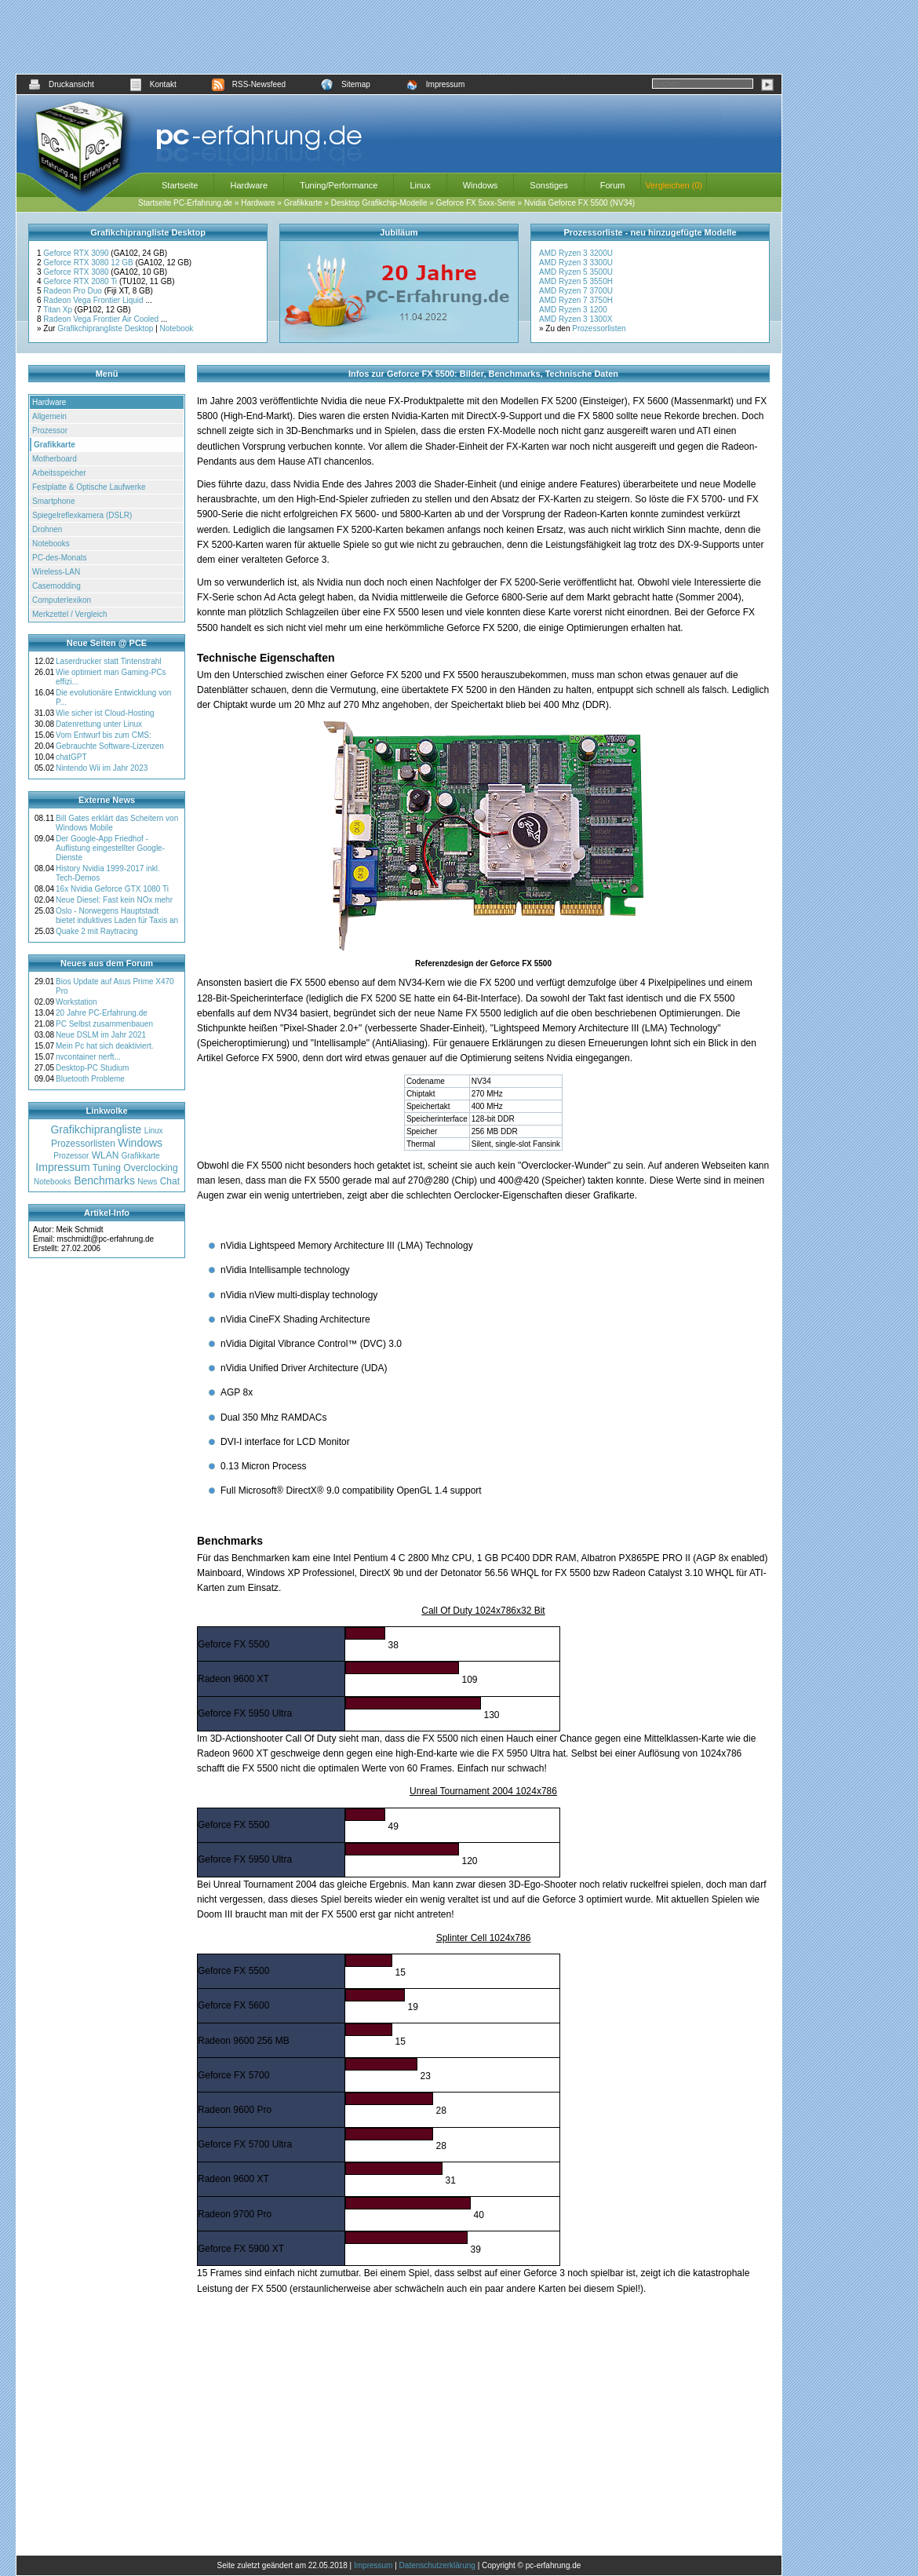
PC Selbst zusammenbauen (104, 1024)
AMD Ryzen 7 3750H (576, 300)
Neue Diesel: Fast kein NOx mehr (114, 900)
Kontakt (153, 84)
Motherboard (54, 458)
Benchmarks (104, 1180)
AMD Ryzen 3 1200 (573, 309)
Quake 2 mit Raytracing (97, 931)
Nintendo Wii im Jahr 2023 (102, 768)
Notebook (177, 328)
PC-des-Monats (59, 557)
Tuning (107, 1167)
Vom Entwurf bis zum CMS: (103, 735)
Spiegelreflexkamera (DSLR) (82, 515)
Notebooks (51, 543)
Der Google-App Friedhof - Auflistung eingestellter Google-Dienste (110, 848)
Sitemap (345, 84)
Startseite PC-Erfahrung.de (185, 203)
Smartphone (53, 501)
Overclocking (150, 1167)
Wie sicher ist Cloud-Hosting (105, 713)
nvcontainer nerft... (88, 1057)
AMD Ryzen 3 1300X (575, 319)
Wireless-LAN (56, 571)
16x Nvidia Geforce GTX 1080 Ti (112, 889)
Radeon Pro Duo (73, 290)
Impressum (435, 84)
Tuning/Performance (338, 185)
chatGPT (71, 757)
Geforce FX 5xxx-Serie (475, 203)
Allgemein (49, 416)
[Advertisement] (399, 37)
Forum (612, 185)
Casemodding (56, 586)
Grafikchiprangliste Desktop (105, 328)
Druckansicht (61, 84)
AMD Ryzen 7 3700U (576, 290)
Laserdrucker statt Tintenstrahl (109, 661)
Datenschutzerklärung (437, 2565)
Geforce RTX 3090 (77, 253)
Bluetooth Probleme (90, 1079)
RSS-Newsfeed (249, 84)
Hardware (249, 185)
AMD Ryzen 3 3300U (576, 262)
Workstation (76, 1002)
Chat (170, 1181)
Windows (480, 185)
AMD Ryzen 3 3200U (576, 253)
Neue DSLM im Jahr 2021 (101, 1035)
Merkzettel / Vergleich (69, 614)
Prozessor (49, 430)
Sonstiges (548, 185)
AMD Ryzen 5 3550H (576, 281)
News (147, 1181)
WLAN (105, 1155)
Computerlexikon (61, 600)
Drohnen (47, 529)
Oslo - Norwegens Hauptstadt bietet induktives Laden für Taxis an (117, 916)
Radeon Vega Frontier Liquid (94, 300)
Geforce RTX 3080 (77, 272)
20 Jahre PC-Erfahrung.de (102, 1013)
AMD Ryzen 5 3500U (576, 272)
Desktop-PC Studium (92, 1068)
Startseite (180, 185)
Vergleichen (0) (673, 185)
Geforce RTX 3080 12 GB (89, 262)
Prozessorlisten (598, 328)
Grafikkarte (303, 203)
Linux (420, 185)
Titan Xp (59, 309)
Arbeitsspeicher (59, 473)
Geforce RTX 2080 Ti (81, 281)
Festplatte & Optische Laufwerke (89, 487)
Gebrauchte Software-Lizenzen (110, 746)
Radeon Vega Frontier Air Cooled (102, 319)
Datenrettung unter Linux (99, 724)
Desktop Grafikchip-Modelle (379, 203)
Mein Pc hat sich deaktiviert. (105, 1046)
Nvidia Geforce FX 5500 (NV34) (579, 203)
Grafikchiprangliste (95, 1129)
